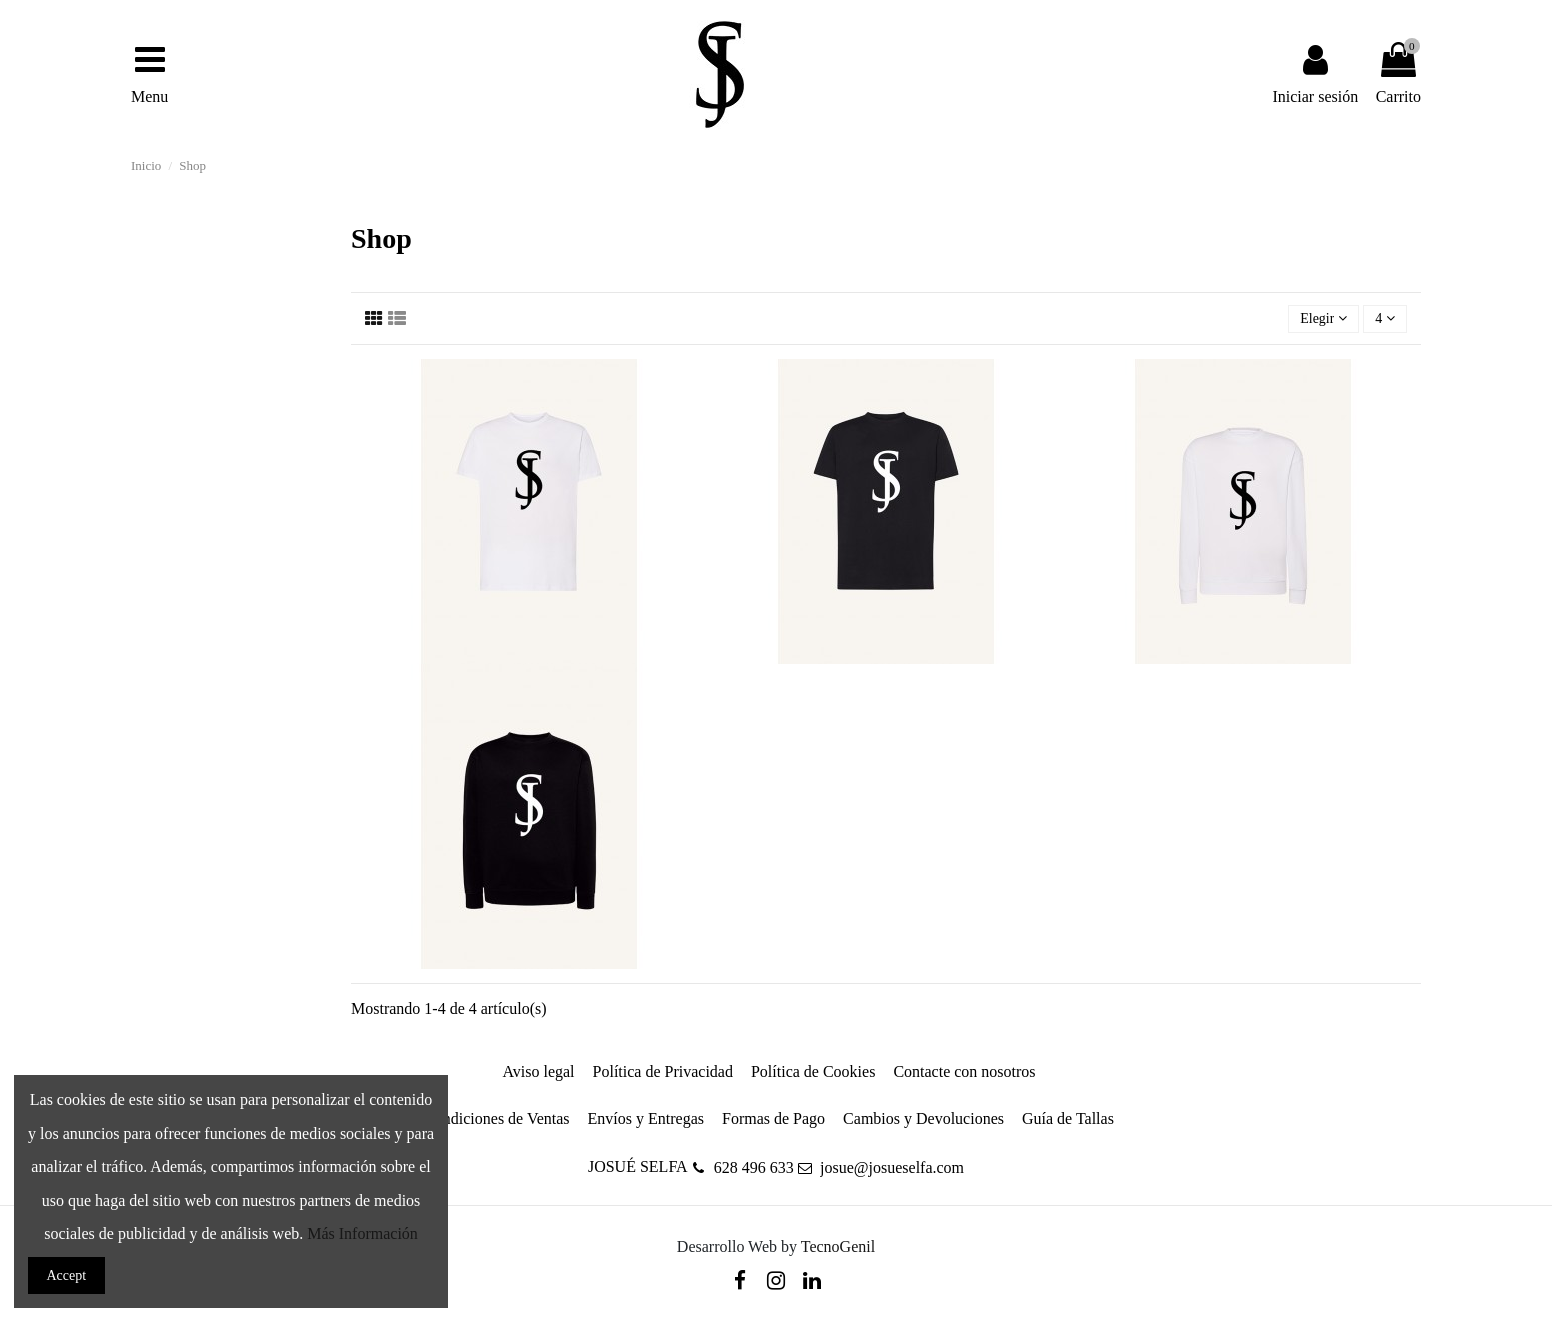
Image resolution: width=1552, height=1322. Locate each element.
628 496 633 (754, 1167)
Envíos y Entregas (646, 1118)
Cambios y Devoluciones (923, 1118)
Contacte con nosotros (964, 1071)
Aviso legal (538, 1071)
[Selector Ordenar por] (1323, 319)
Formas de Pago (773, 1118)
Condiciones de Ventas (496, 1118)
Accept (67, 1275)
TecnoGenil (838, 1246)
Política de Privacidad (663, 1071)
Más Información (362, 1233)
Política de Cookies (813, 1071)
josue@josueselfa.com (892, 1167)
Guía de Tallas (1068, 1118)
